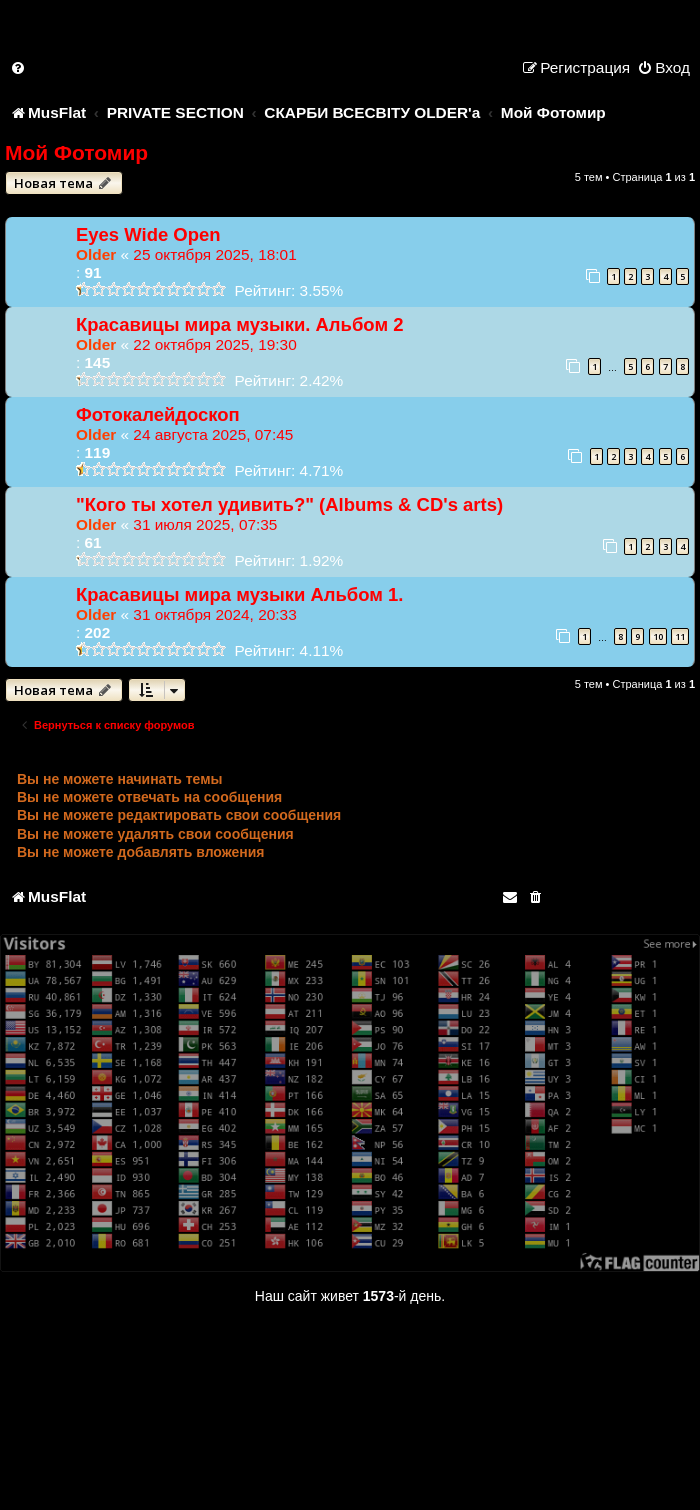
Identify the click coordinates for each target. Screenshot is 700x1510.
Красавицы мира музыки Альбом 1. (239, 594)
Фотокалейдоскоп (158, 414)
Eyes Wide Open (148, 234)
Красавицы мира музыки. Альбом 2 (239, 324)
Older (96, 254)
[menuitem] (19, 67)
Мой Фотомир (76, 152)
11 (680, 636)
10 (658, 636)
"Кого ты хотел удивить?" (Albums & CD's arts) (289, 504)
